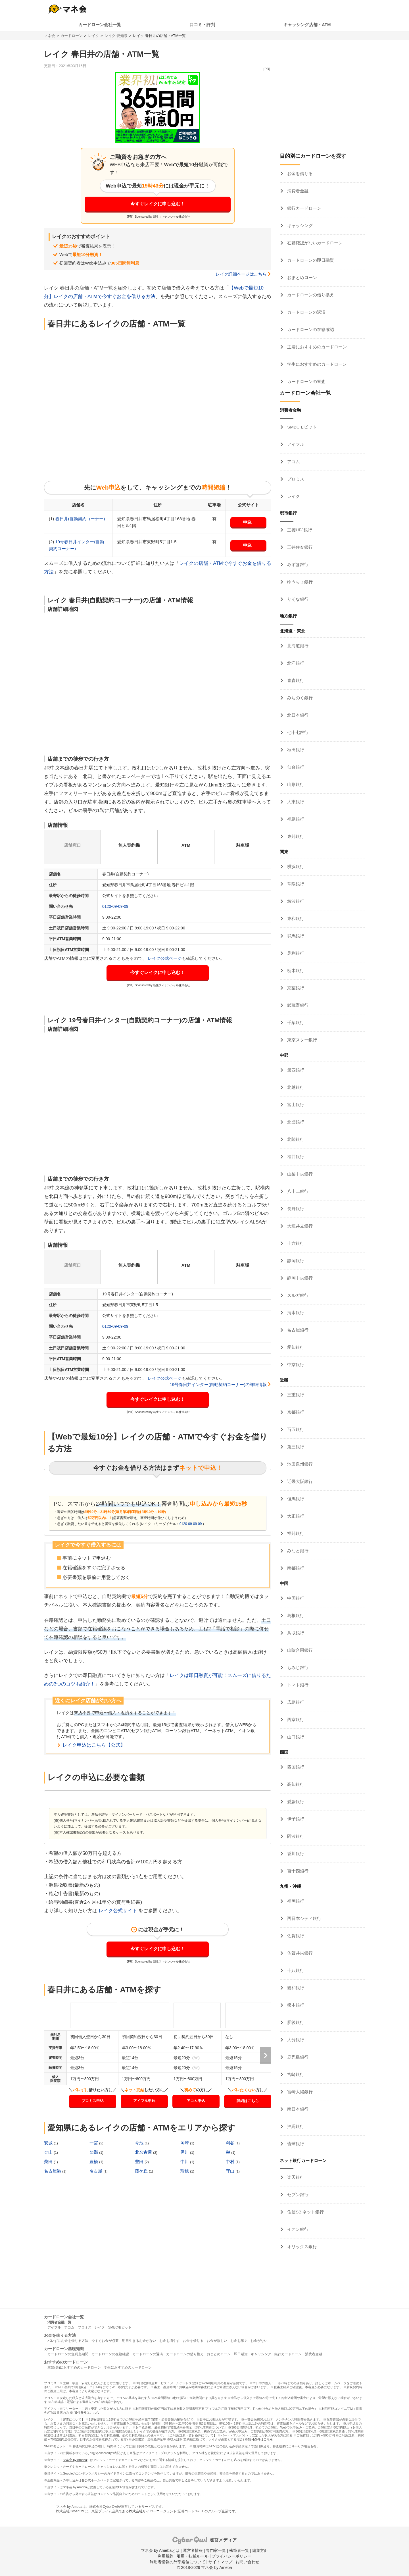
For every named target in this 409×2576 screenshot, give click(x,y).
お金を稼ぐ (238, 2341)
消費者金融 (297, 190)
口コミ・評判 (202, 24)
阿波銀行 (295, 1836)
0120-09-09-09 (115, 906)
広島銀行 (295, 1702)
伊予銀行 (295, 1818)
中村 (230, 2161)
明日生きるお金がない (139, 2341)
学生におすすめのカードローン (316, 364)
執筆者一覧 (239, 2550)
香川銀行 (295, 1853)
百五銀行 (295, 1429)
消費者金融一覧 (59, 2322)
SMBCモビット (301, 427)
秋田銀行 (295, 749)
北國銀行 (295, 1122)
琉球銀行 (295, 2143)
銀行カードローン (303, 208)
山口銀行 (295, 1736)
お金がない (259, 2341)
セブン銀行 (297, 2194)
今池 (140, 2142)
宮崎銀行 (295, 2074)
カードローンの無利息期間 (67, 2354)
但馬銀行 (295, 1498)
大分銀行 (295, 2039)
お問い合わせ (247, 2562)
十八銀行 (295, 1970)
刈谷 (230, 2142)
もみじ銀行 (297, 1667)
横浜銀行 (295, 866)
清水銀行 (295, 1312)
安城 (49, 2142)
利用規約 (166, 2556)
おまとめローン (301, 277)
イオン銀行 (297, 2229)
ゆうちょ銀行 (299, 581)
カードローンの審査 (305, 381)
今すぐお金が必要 (105, 2341)
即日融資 (241, 2354)
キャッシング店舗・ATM (307, 24)
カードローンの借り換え (310, 294)
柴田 (49, 2161)
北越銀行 (295, 1087)
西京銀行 (295, 1719)
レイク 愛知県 (116, 36)
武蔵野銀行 (297, 1005)
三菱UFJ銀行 (299, 529)
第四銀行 (295, 1070)
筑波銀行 (295, 901)
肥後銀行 (295, 2022)
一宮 (94, 2142)
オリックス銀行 (301, 2246)
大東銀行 (295, 801)
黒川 (185, 2152)
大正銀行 (295, 1516)
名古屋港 (53, 2171)
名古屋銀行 (297, 1329)
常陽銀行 (295, 883)
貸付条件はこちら (86, 2412)
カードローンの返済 (305, 312)
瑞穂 (185, 2171)
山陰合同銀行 (299, 1650)
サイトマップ (220, 2562)
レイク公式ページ (165, 958)
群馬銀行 (295, 935)
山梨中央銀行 (299, 1174)
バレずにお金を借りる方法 (67, 2341)
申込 (247, 522)
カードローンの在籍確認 (310, 329)
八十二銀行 (297, 1191)
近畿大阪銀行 (299, 1481)
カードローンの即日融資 (310, 260)
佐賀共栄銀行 (299, 1953)
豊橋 (94, 2161)
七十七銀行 (297, 732)
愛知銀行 (295, 1347)
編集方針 (260, 2550)
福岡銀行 (295, 1901)
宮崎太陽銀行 (299, 2091)
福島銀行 (295, 819)
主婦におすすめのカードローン (316, 346)
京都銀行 (295, 1412)
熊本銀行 (295, 2005)
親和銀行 (295, 1987)
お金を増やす (169, 2341)
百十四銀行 (297, 1870)
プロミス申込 (93, 2101)
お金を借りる (299, 173)
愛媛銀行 (295, 1801)
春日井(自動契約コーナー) (80, 518)
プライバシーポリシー (231, 2556)
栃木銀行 (295, 970)
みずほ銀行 (297, 564)
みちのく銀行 (299, 697)
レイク (93, 36)
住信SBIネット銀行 (305, 2211)
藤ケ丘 (142, 2171)
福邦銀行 (295, 1533)
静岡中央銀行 (299, 1277)
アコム (293, 461)
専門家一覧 (216, 2550)
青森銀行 (295, 680)
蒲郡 (94, 2152)
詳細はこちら (248, 2101)
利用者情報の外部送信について (177, 2562)
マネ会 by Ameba (75, 2459)
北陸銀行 (295, 1139)
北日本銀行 (297, 715)
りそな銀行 (297, 599)
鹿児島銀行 (297, 2057)
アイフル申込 (144, 2101)
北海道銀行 (297, 645)
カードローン (71, 36)
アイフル (295, 444)
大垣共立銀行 (299, 1226)
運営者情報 (193, 2550)
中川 (185, 2161)
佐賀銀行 (295, 1935)
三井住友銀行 (299, 547)
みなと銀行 (297, 1550)
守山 (230, 2171)
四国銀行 (295, 1767)
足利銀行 (295, 953)
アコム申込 (196, 2101)
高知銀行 (295, 1784)
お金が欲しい (217, 2341)
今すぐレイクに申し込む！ (157, 203)
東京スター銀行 (301, 1039)
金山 (49, 2152)
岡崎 (185, 2142)
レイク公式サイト (118, 1910)
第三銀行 (295, 1446)
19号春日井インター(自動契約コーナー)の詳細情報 (218, 1384)
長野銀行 (295, 1208)
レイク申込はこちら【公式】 (93, 1745)
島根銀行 (295, 1615)
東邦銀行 (295, 836)
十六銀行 (295, 1243)
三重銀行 (295, 1394)
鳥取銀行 (295, 1632)
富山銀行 (295, 1104)
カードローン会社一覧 (99, 24)
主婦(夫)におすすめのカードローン (74, 2367)
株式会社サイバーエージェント (153, 2511)
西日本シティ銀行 (303, 1918)
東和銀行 (295, 918)
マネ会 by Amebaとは (160, 2550)
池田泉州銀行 (299, 1464)
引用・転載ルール (192, 2556)
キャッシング (299, 225)
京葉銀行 (295, 987)
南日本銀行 (297, 2109)
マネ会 (49, 36)
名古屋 (96, 2171)
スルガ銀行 (297, 1295)
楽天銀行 (295, 2177)
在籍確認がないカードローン (314, 242)
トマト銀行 (297, 1684)
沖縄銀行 (295, 2126)
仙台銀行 (295, 767)
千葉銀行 (295, 1022)
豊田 (140, 2161)
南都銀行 (295, 1568)
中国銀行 (295, 1598)
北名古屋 (144, 2152)
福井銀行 (295, 1156)
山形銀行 (295, 784)
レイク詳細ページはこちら (241, 274)
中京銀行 (295, 1364)
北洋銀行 (295, 663)
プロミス (295, 479)
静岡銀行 (295, 1260)
